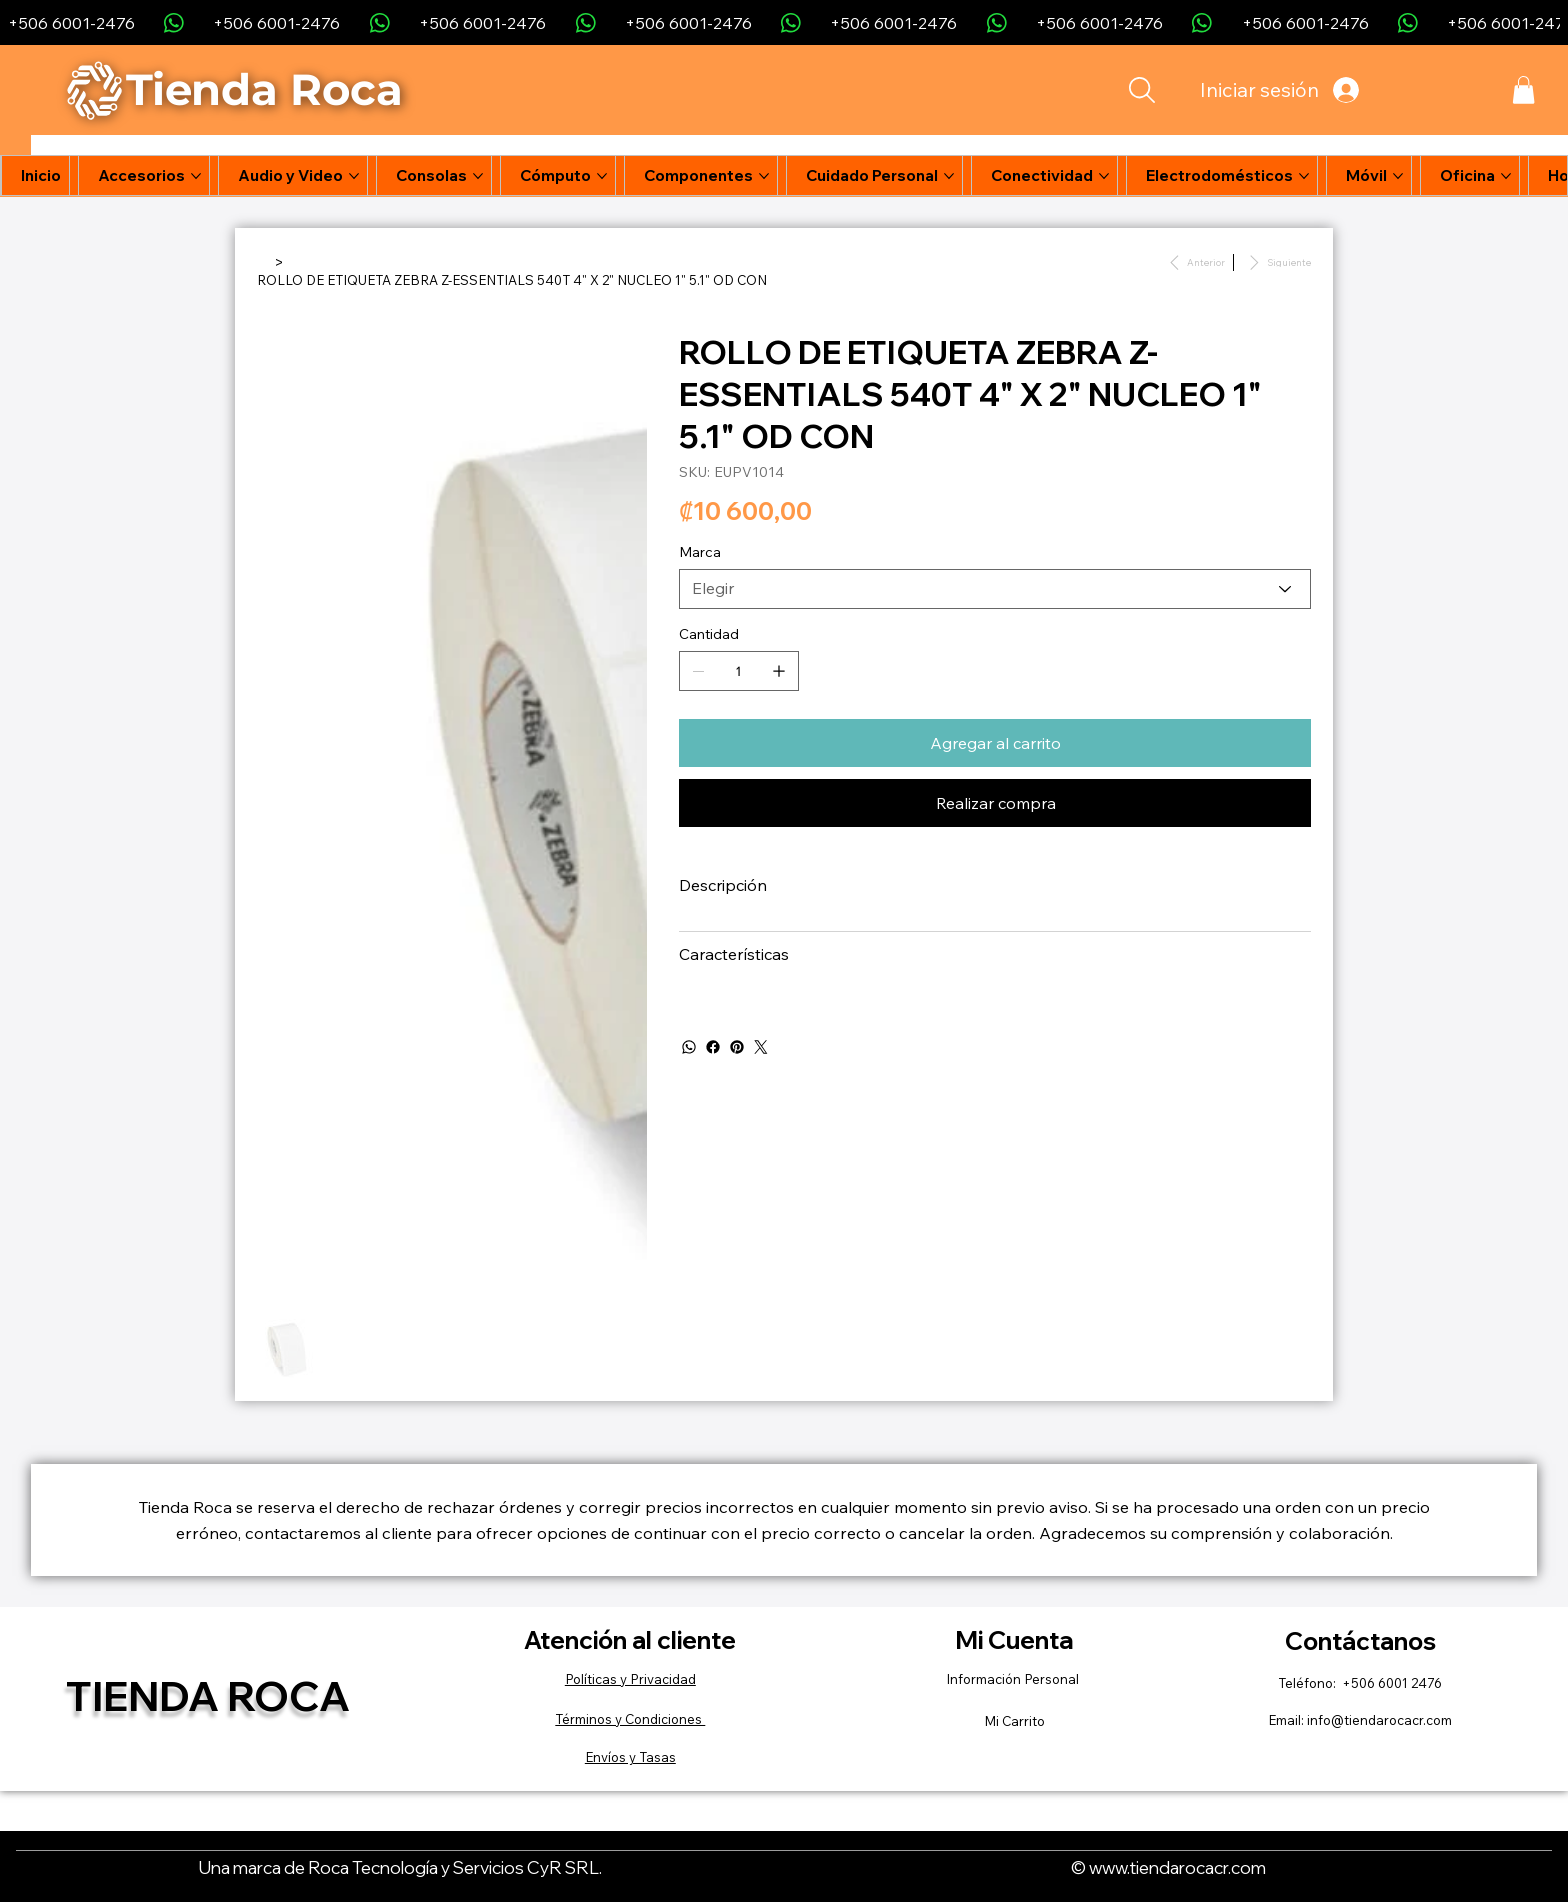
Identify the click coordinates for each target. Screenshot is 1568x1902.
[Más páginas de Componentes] (764, 176)
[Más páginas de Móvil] (1398, 176)
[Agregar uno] (779, 671)
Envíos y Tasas (630, 1757)
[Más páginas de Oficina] (1506, 176)
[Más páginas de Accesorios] (196, 176)
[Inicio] (263, 261)
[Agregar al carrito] (995, 743)
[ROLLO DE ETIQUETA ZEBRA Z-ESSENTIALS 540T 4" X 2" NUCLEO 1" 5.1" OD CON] (512, 280)
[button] (1523, 90)
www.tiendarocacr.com (1177, 1867)
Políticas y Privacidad (630, 1679)
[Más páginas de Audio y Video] (354, 176)
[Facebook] (713, 1047)
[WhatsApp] (689, 1047)
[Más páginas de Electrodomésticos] (1304, 176)
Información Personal (1014, 1679)
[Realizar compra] (995, 803)
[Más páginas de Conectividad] (1104, 176)
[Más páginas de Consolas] (478, 176)
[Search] (1141, 90)
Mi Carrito (1014, 1721)
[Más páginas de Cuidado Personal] (949, 176)
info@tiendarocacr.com (1379, 1720)
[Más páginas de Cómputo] (602, 176)
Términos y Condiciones (630, 1719)
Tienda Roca (208, 1695)
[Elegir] (995, 589)
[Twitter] (761, 1047)
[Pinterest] (737, 1047)
